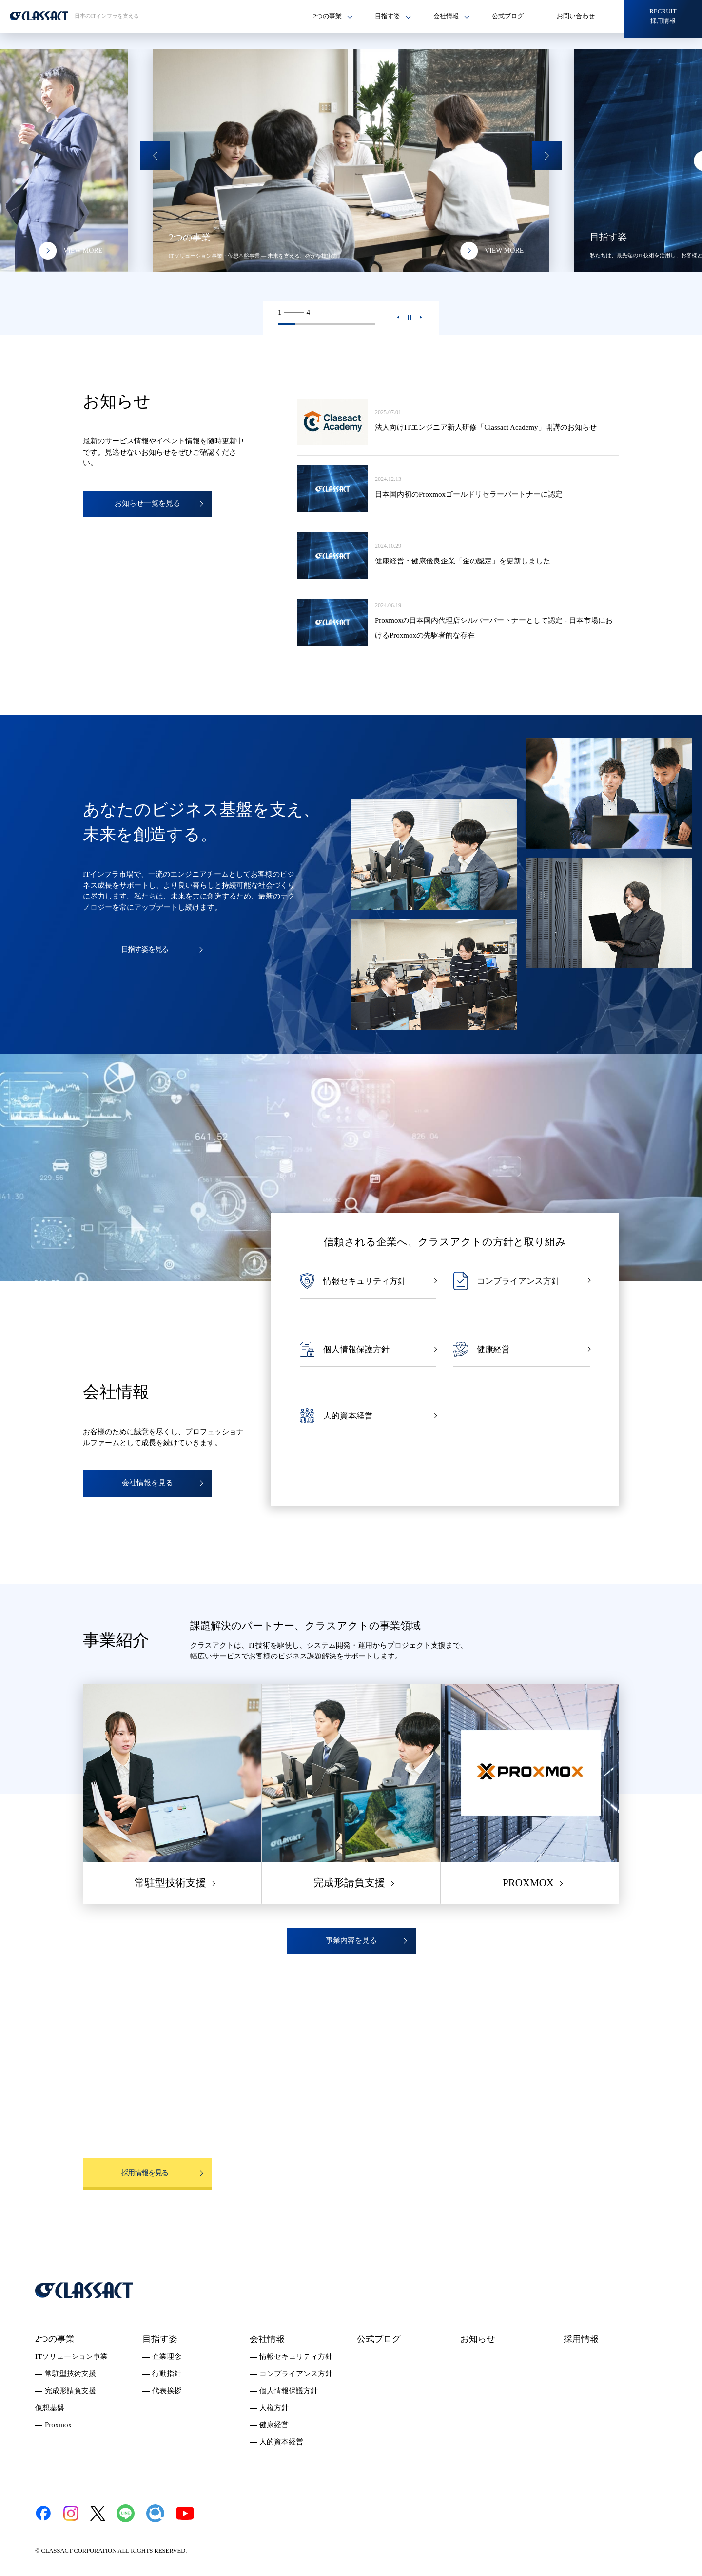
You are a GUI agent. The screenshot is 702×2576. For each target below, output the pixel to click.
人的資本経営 (281, 2442)
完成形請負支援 (70, 2391)
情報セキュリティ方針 (295, 2356)
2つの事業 (55, 2339)
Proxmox (58, 2425)
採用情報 (581, 2339)
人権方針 (274, 2408)
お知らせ (477, 2339)
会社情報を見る (147, 1483)
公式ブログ (508, 16)
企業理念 (166, 2356)
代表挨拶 (166, 2391)
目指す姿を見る (145, 949)
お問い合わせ (576, 16)
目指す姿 (159, 2339)
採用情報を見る (145, 2173)
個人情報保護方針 (288, 2391)
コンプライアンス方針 (295, 2373)
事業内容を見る (351, 1940)
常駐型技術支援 (70, 2373)
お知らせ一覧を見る (147, 503)
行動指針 (166, 2373)
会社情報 (267, 2339)
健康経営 (274, 2425)
